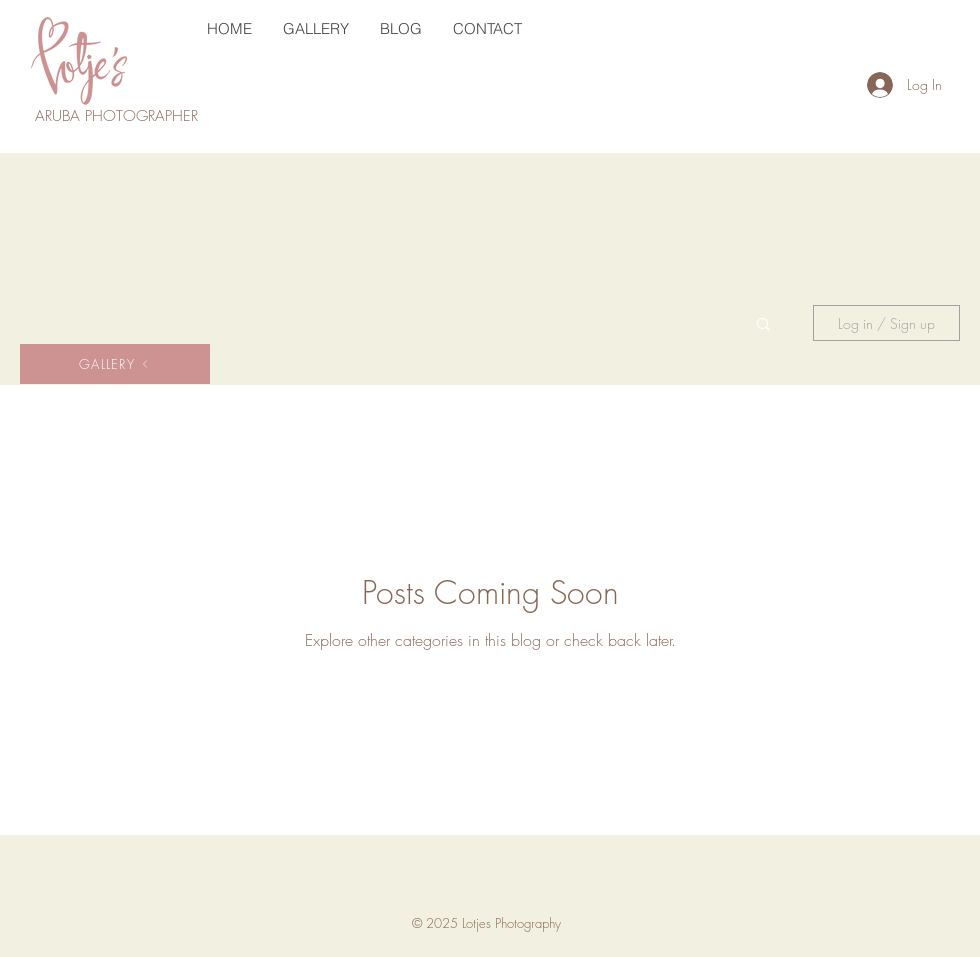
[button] (763, 325)
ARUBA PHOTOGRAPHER (119, 116)
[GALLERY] (115, 364)
